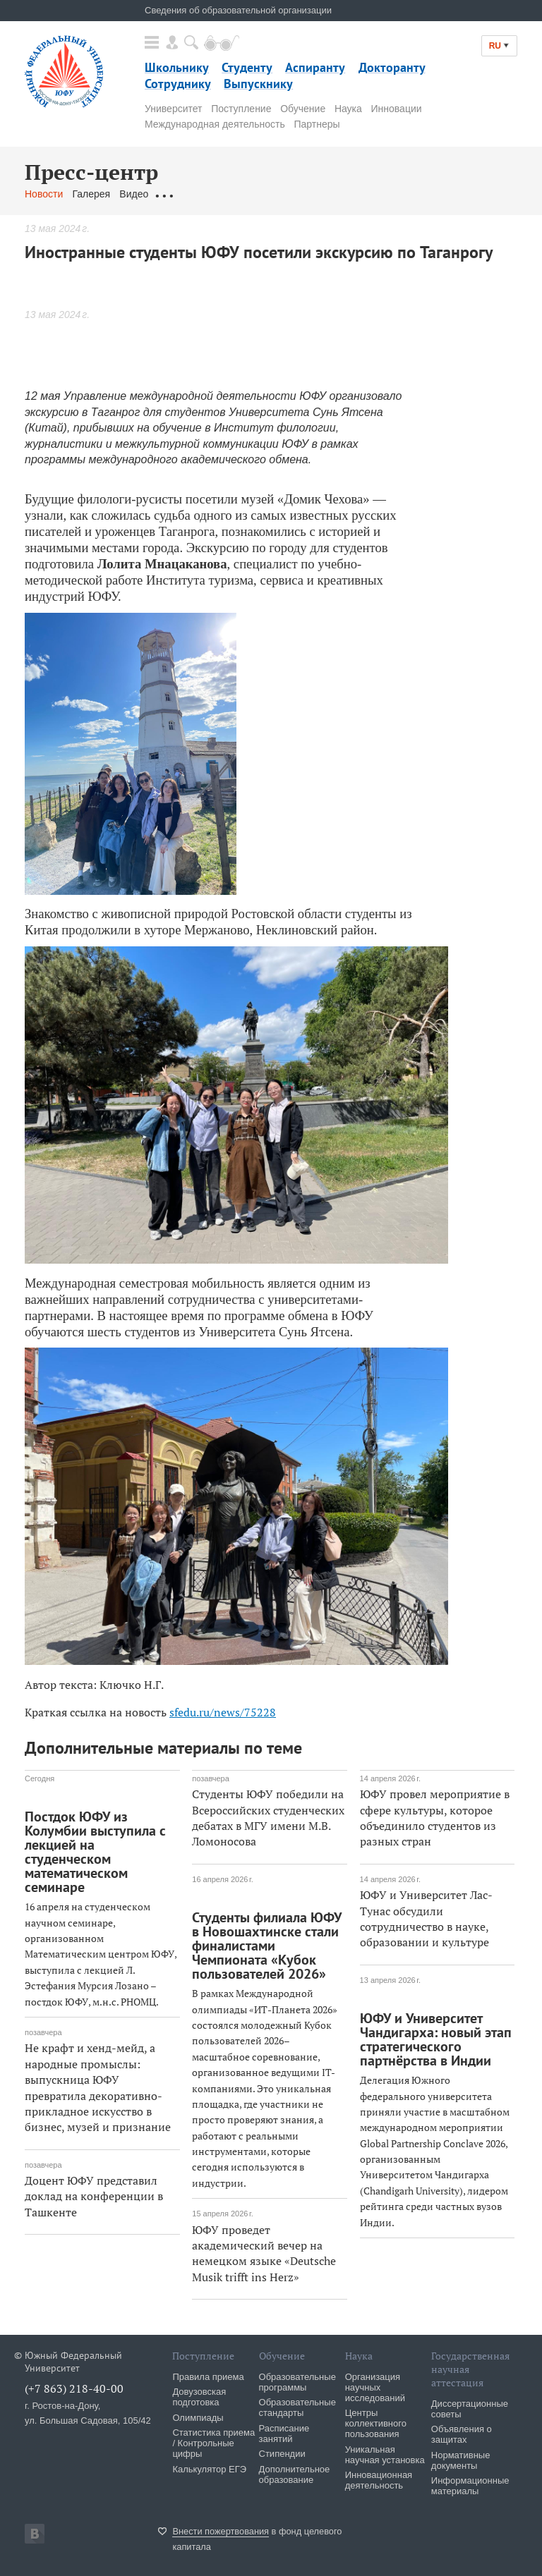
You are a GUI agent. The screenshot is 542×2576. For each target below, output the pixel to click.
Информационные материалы (470, 2485)
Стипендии (282, 2453)
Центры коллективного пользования (375, 2423)
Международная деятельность (215, 124)
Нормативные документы (460, 2460)
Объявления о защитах (461, 2434)
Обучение (302, 108)
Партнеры (316, 124)
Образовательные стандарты (297, 2407)
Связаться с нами (302, 194)
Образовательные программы (297, 2382)
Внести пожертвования (220, 2531)
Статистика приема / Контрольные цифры (213, 2443)
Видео (133, 194)
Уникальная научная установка (385, 2454)
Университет (173, 108)
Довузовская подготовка (199, 2396)
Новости (44, 194)
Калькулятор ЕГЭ (209, 2469)
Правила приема (207, 2376)
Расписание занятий (284, 2433)
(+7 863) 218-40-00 (74, 2388)
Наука (348, 108)
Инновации (396, 108)
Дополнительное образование (294, 2474)
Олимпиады (197, 2417)
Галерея (91, 194)
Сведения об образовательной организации (238, 10)
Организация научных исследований (375, 2387)
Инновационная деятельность (379, 2480)
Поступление (241, 108)
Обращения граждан (204, 194)
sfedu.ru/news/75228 (222, 1712)
